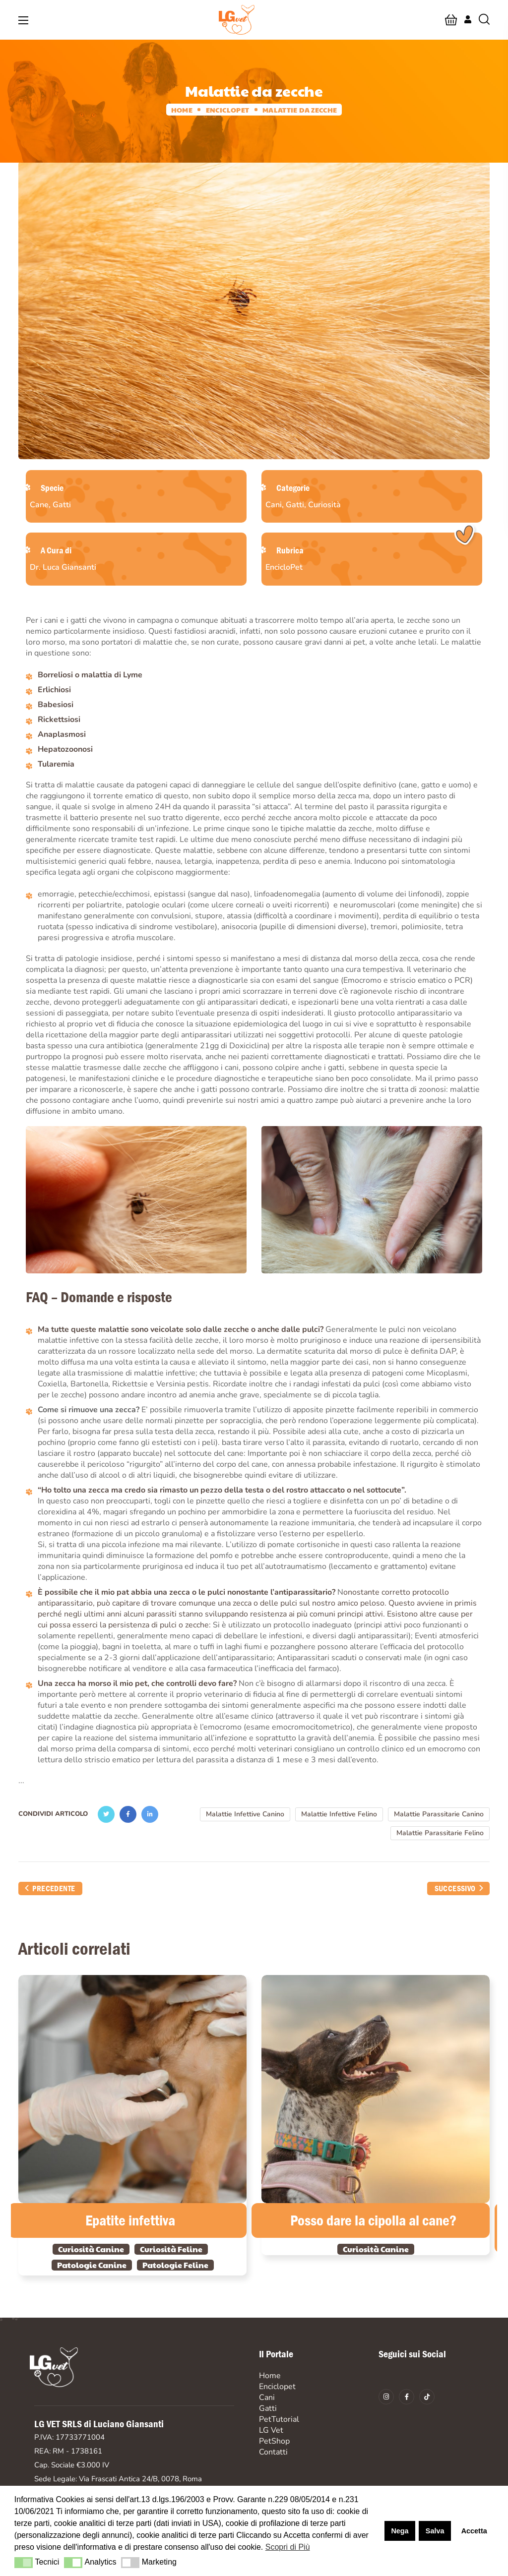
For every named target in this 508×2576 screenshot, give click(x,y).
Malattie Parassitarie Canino (439, 1814)
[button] (451, 20)
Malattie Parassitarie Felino (440, 1833)
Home (181, 110)
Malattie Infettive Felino (339, 1814)
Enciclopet (228, 110)
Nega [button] (399, 2531)
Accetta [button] (474, 2531)
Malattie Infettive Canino (245, 1814)
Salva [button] (435, 2531)
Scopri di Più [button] (287, 2547)
